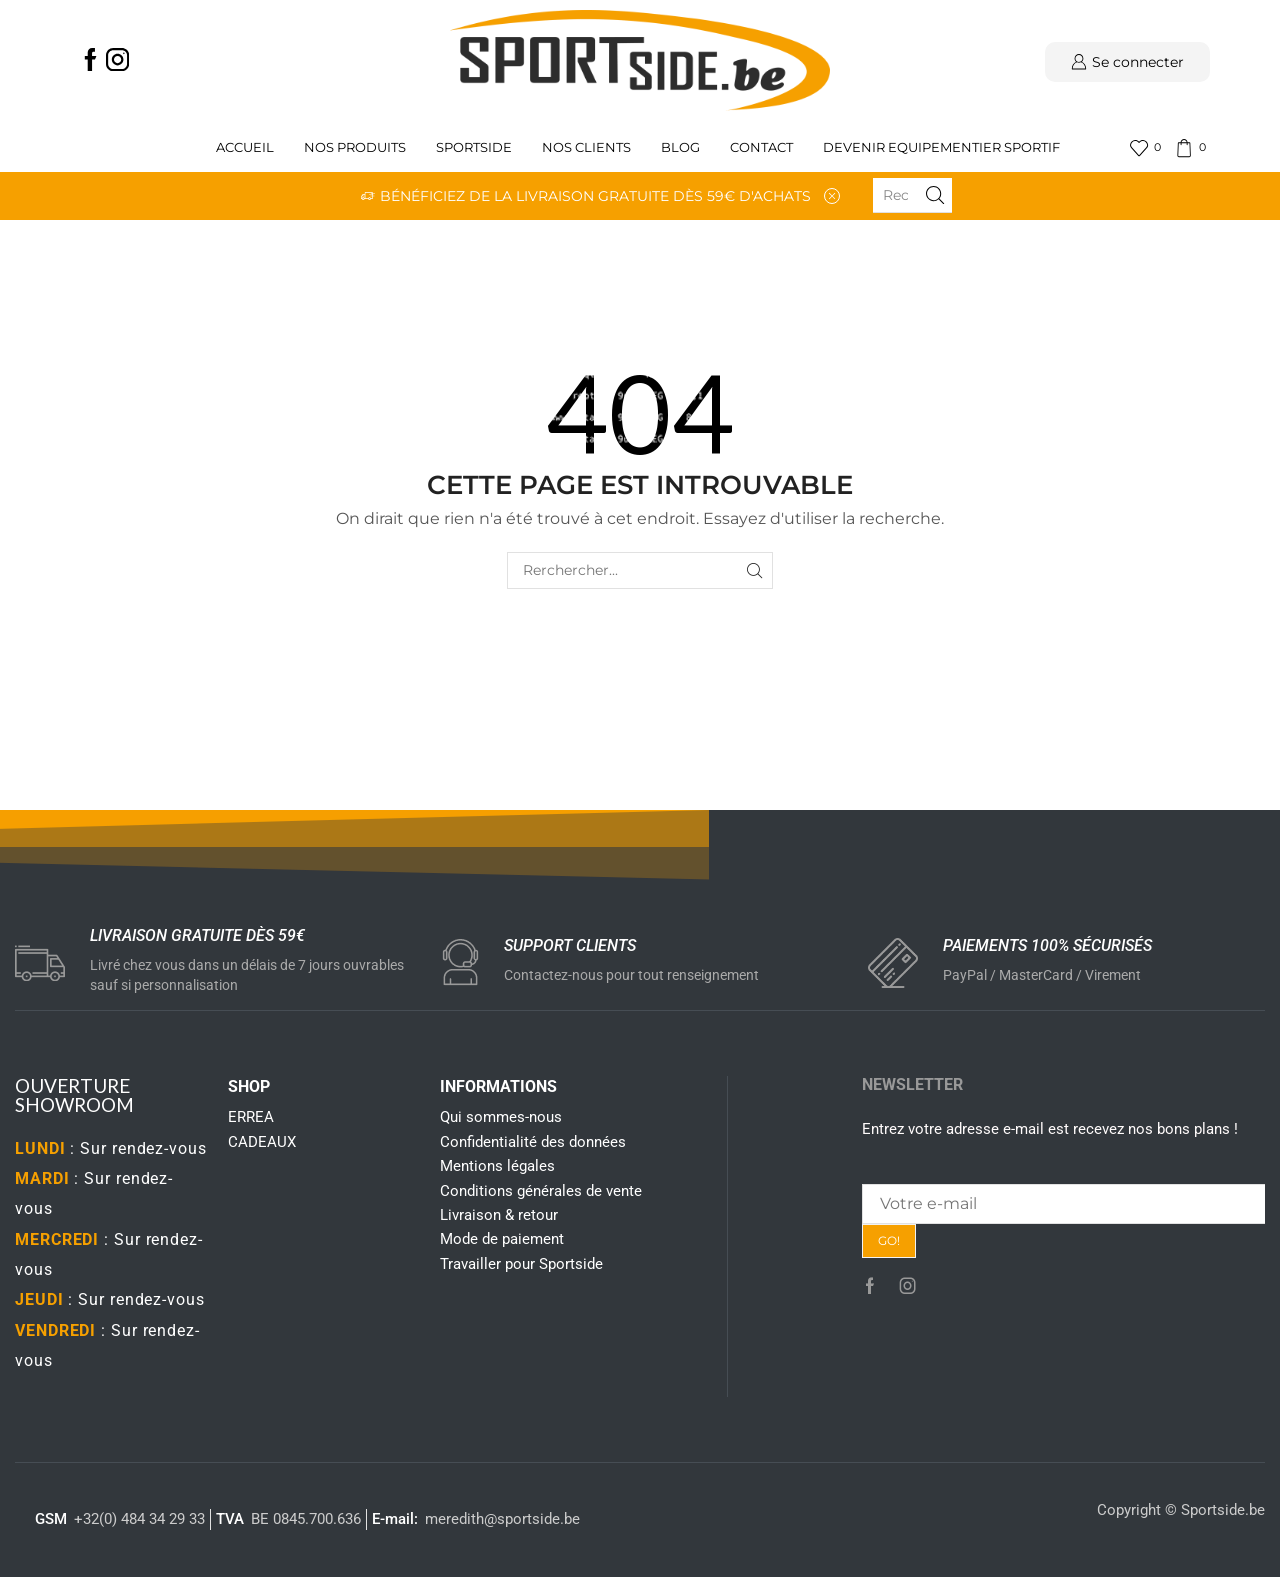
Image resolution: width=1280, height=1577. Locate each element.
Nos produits (355, 147)
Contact (761, 147)
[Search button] (935, 195)
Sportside (474, 147)
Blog (680, 147)
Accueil (245, 147)
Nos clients (586, 147)
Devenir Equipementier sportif (943, 147)
